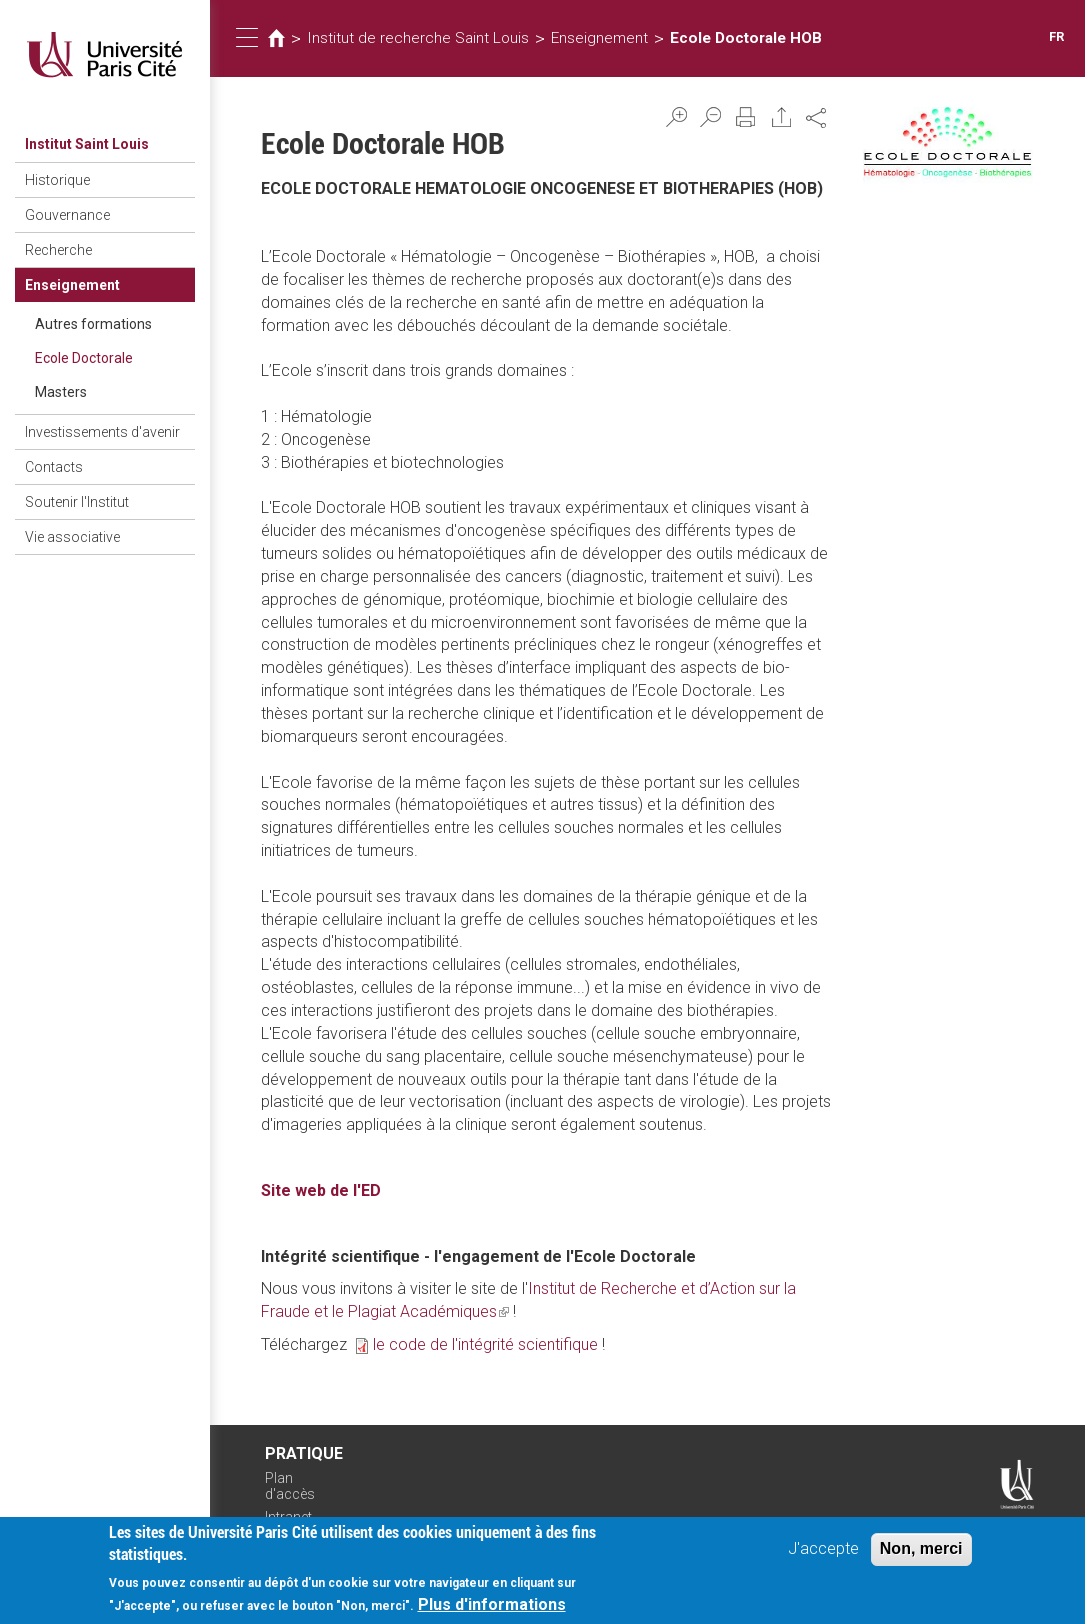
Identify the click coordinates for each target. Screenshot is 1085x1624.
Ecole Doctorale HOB (746, 38)
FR (1056, 36)
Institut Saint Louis (87, 144)
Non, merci (921, 1551)
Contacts (54, 467)
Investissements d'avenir (102, 432)
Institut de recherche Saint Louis (418, 38)
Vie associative (72, 537)
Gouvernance (67, 215)
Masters (61, 392)
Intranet (288, 1517)
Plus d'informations (492, 1608)
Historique (57, 180)
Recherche (58, 250)
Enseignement (72, 285)
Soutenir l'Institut (77, 502)
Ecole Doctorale (84, 358)
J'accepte (823, 1551)
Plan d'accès (290, 1486)
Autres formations (93, 324)
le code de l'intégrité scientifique (485, 1344)
